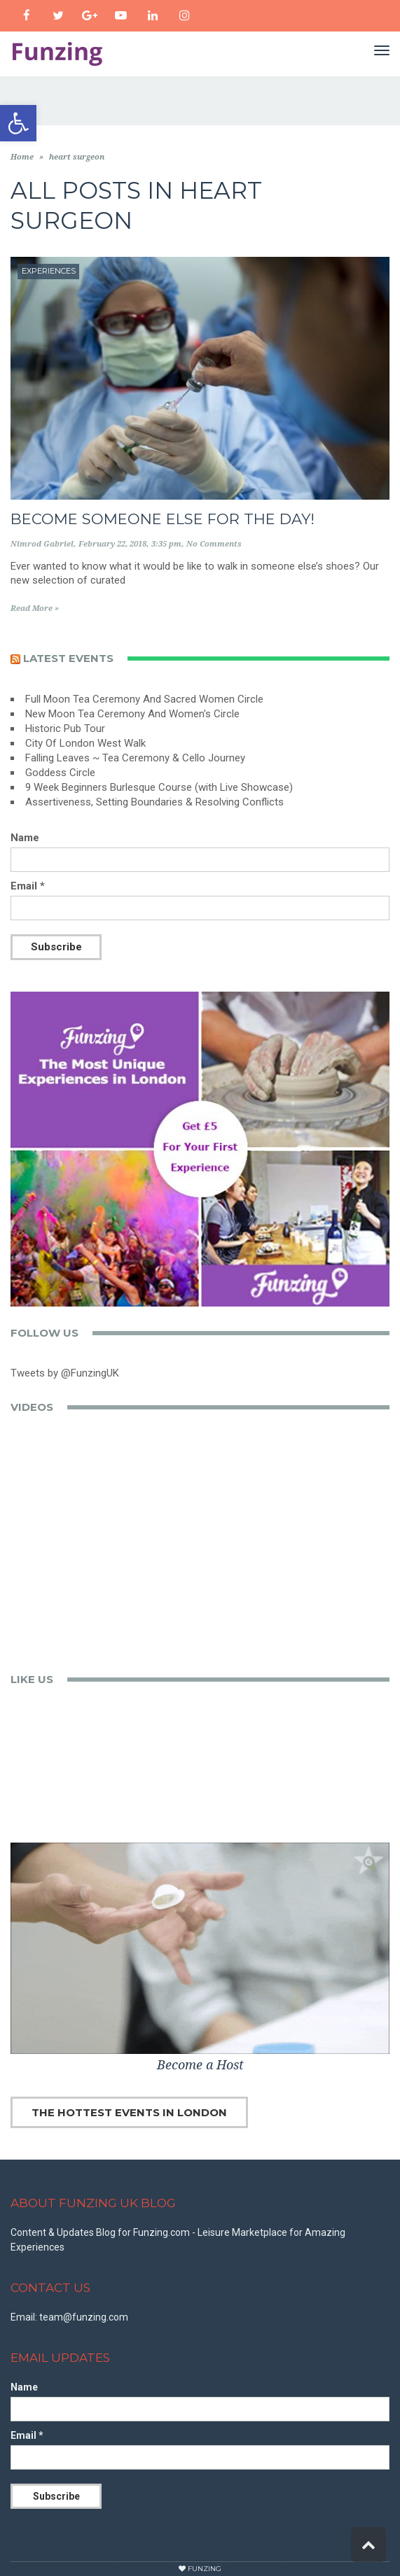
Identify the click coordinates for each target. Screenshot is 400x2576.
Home (22, 157)
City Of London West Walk (85, 743)
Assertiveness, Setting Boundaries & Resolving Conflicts (154, 802)
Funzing (204, 2568)
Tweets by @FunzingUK (65, 1373)
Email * (28, 886)
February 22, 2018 (112, 544)
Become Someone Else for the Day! (163, 519)
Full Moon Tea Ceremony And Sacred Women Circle (144, 699)
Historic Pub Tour (65, 728)
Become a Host (200, 2064)
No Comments (214, 544)
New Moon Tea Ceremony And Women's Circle (132, 714)
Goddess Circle (60, 772)
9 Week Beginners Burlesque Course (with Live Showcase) (159, 787)
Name (25, 837)
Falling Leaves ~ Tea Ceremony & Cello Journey (135, 758)
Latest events (68, 658)
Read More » (35, 608)
